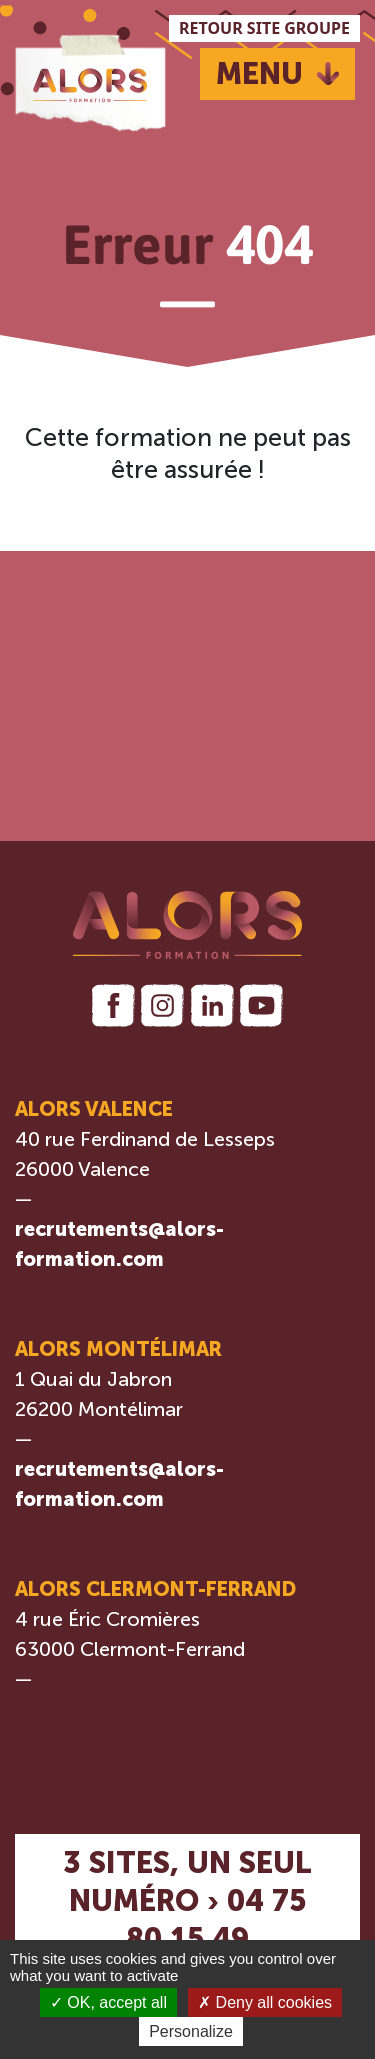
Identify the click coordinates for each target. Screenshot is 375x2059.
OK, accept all (108, 2002)
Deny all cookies (265, 2002)
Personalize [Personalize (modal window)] (191, 2031)
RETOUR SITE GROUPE (264, 28)
